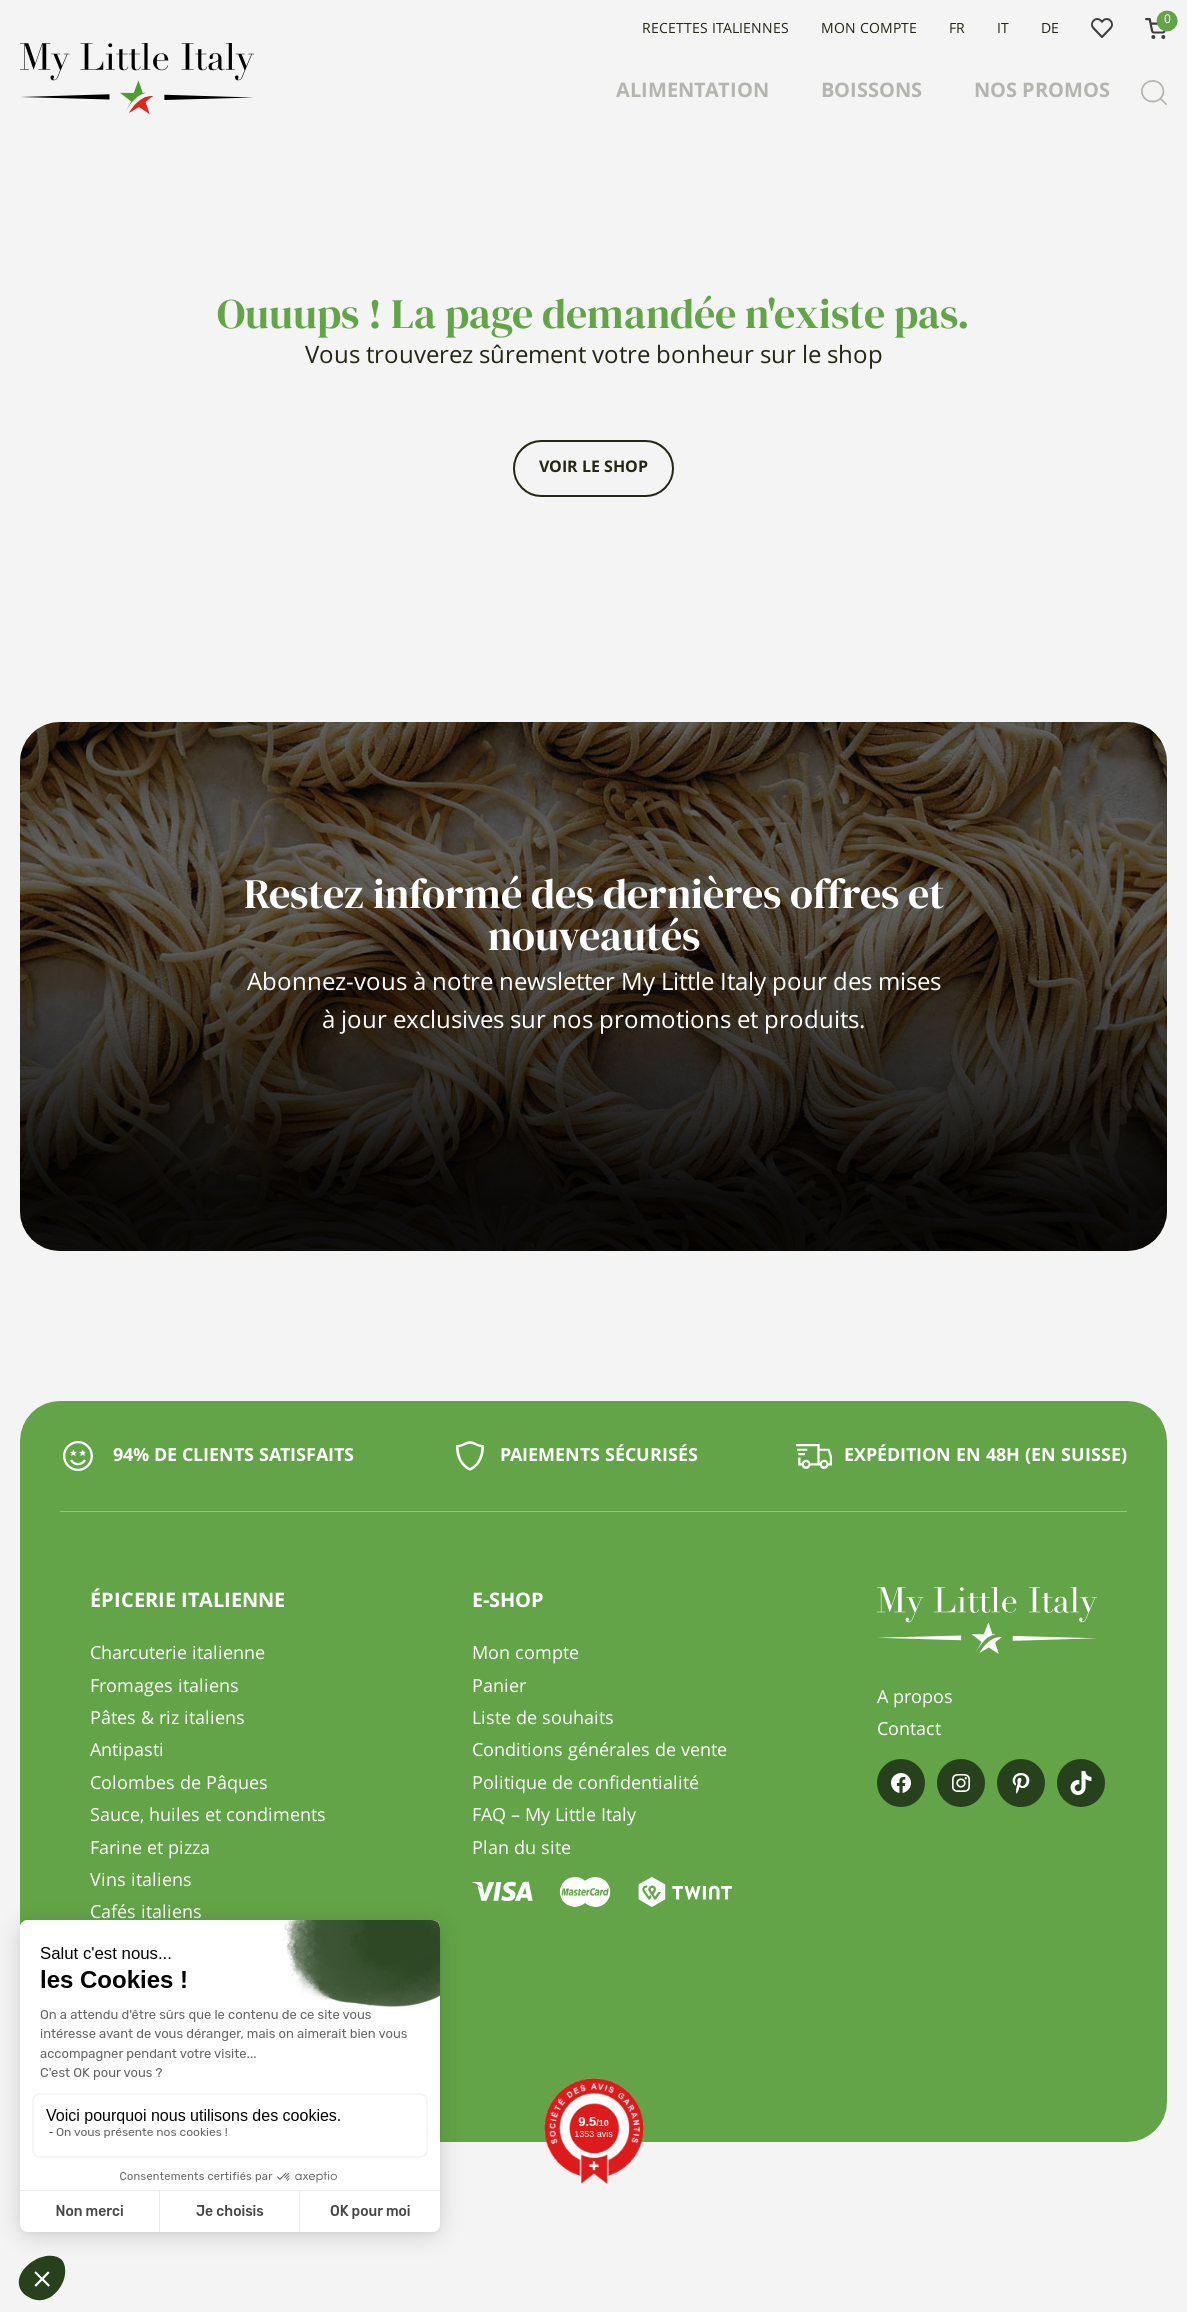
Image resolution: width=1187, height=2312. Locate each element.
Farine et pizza (150, 1849)
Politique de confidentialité (585, 1784)
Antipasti (127, 1751)
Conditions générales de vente (599, 1751)
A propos (915, 1698)
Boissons (871, 92)
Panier (499, 1687)
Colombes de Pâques (179, 1784)
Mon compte (869, 29)
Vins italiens (141, 1881)
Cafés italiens (146, 1913)
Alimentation (692, 92)
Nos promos (1042, 92)
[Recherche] (1154, 93)
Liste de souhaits (1102, 29)
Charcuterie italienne (177, 1654)
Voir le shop (593, 468)
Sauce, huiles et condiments (208, 1816)
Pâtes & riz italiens (167, 1719)
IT (1003, 29)
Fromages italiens (164, 1687)
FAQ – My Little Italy (554, 1816)
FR (957, 29)
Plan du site (521, 1849)
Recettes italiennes (715, 29)
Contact (909, 1730)
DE (1050, 29)
